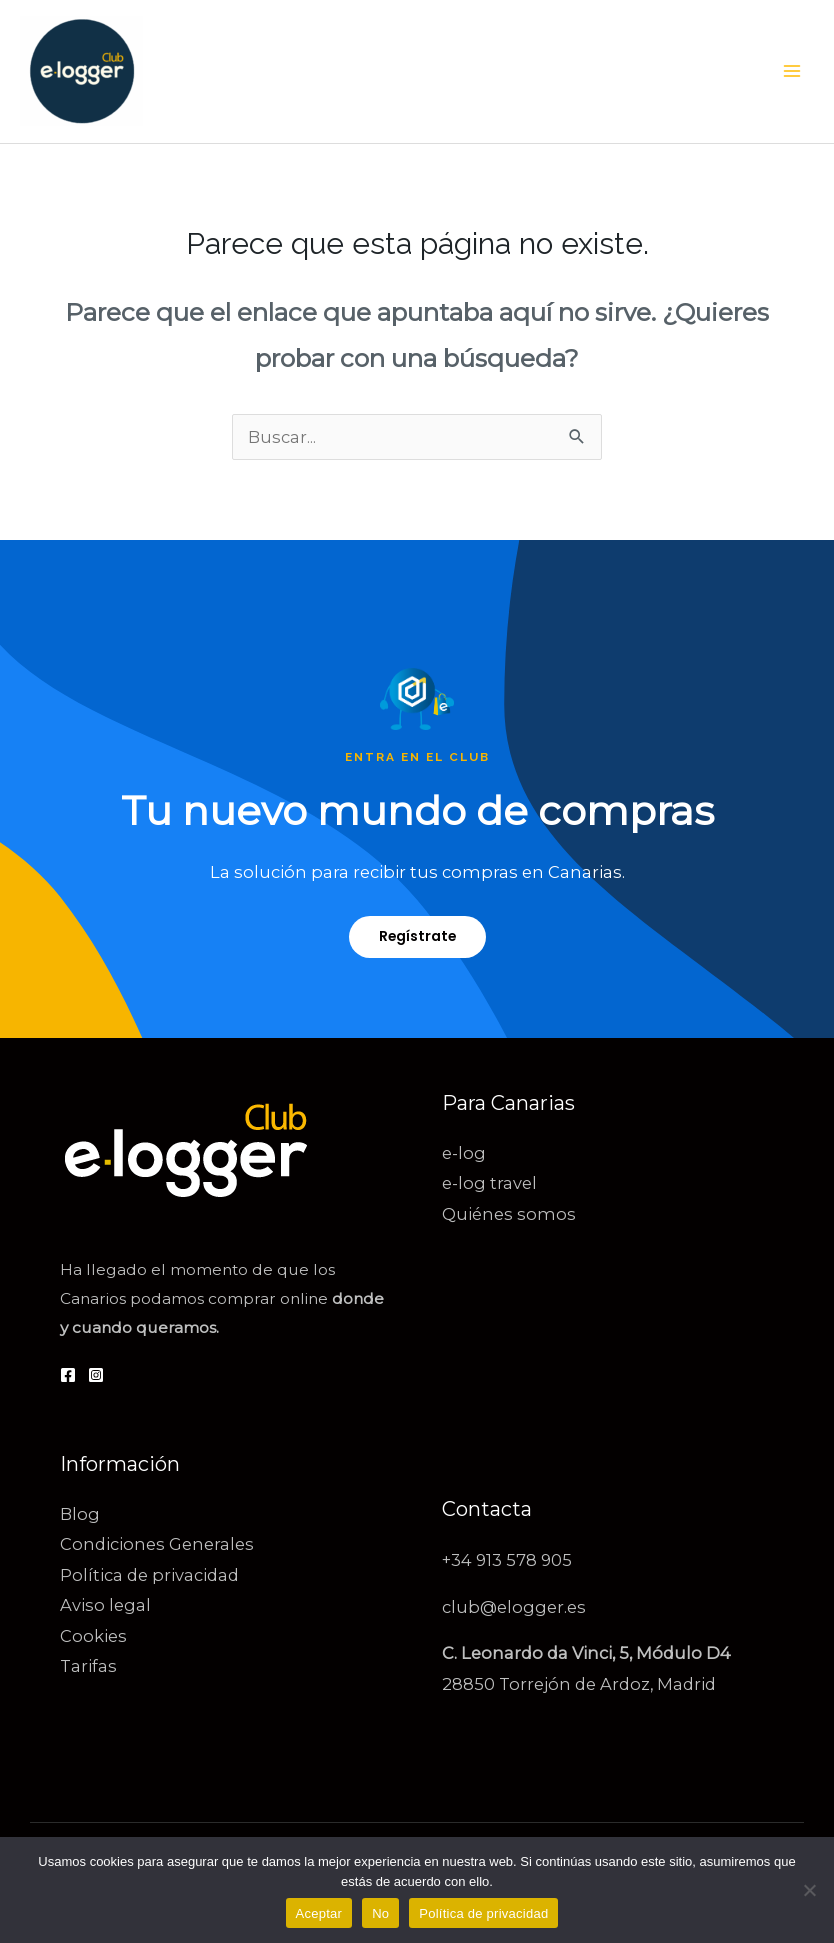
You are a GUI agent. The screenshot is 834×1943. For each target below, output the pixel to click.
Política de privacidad (149, 1575)
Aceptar (319, 1913)
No (380, 1913)
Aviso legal (105, 1605)
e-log (464, 1153)
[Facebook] (68, 1375)
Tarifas (88, 1666)
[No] (809, 1890)
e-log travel (489, 1183)
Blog (80, 1514)
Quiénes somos (509, 1214)
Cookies (93, 1636)
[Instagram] (96, 1375)
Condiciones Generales (157, 1544)
